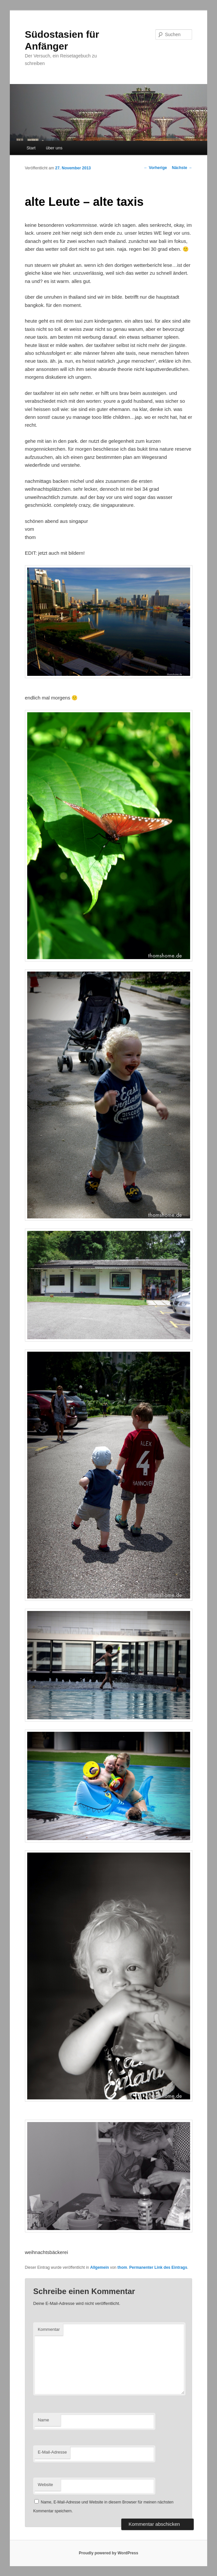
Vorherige (155, 167)
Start (31, 147)
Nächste (182, 167)
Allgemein (99, 2267)
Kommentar (49, 2329)
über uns (54, 147)
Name (43, 2419)
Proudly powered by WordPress (108, 2553)
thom (122, 2267)
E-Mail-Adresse (52, 2452)
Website (45, 2484)
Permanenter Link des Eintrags (158, 2267)
